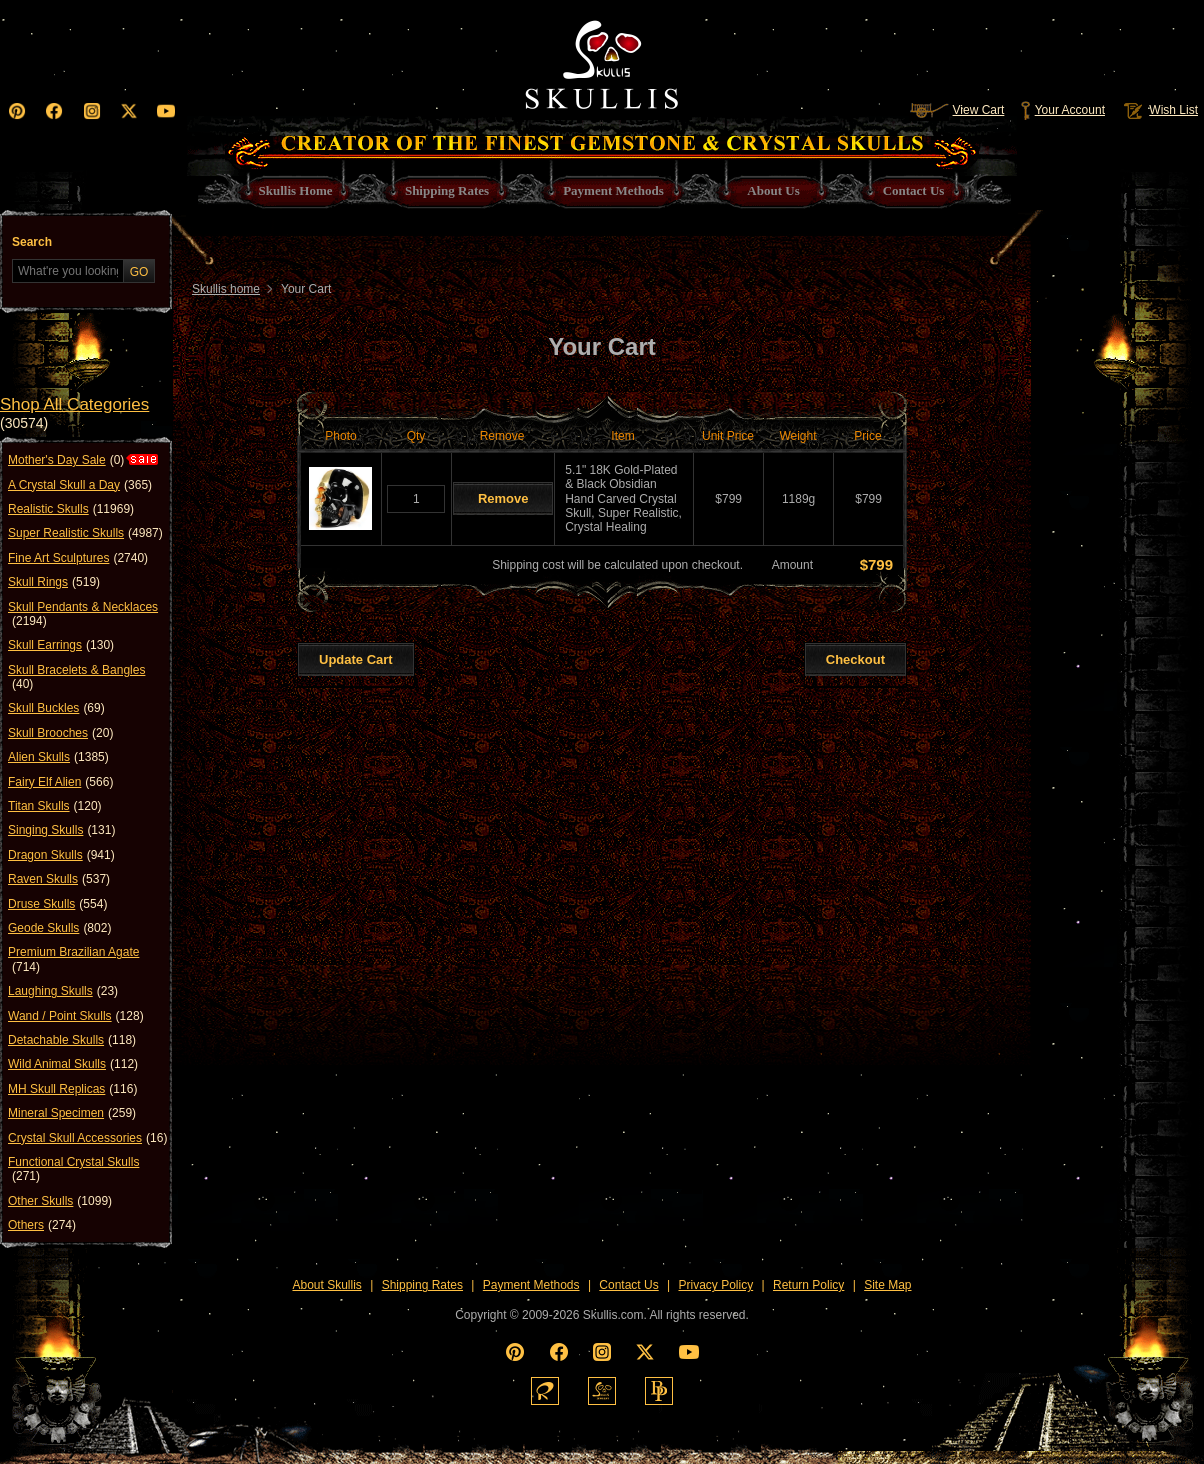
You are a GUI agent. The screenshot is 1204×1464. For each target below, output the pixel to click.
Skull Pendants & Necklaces (83, 614)
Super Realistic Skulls (85, 533)
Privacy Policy (716, 1285)
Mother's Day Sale (66, 460)
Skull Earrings (61, 645)
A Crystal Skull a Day (80, 485)
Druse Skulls (57, 904)
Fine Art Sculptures (78, 558)
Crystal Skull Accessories (87, 1138)
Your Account (1062, 110)
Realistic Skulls (71, 509)
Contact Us (628, 1285)
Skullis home (226, 289)
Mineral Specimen (72, 1113)
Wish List (1159, 110)
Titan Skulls (55, 806)
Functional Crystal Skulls (73, 1169)
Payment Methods (531, 1285)
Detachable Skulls (72, 1040)
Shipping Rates (422, 1285)
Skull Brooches (60, 733)
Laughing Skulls (63, 991)
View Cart (957, 110)
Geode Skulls (59, 928)
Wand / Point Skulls (76, 1016)
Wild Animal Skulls (73, 1064)
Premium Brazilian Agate (73, 959)
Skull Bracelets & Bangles (76, 677)
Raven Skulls (59, 879)
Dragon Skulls (61, 855)
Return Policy (808, 1285)
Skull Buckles (56, 708)
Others (42, 1225)
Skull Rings (54, 582)
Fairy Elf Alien (60, 782)
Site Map (887, 1285)
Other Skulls (60, 1201)
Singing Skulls (61, 830)
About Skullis (326, 1285)
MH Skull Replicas (72, 1089)
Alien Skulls (58, 757)
